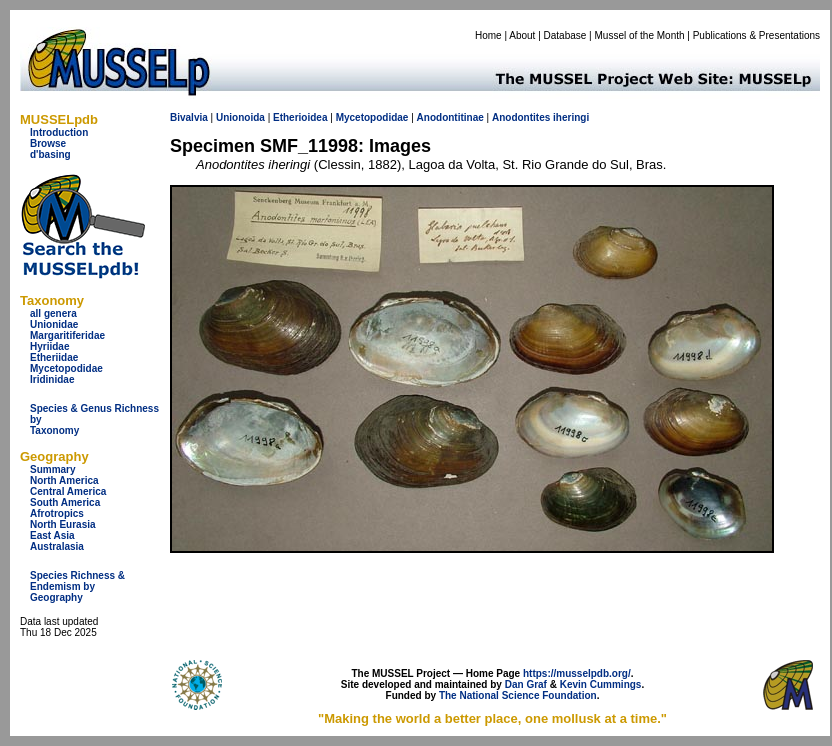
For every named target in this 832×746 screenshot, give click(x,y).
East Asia (52, 535)
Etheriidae (54, 357)
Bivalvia (189, 117)
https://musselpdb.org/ (577, 673)
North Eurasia (63, 524)
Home (488, 35)
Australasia (57, 546)
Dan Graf (526, 684)
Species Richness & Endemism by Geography (77, 586)
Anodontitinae (450, 117)
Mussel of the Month (640, 35)
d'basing (50, 154)
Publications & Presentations (756, 35)
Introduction (59, 132)
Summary (53, 469)
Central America (68, 491)
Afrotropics (57, 513)
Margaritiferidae (67, 335)
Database (565, 35)
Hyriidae (49, 346)
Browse (48, 143)
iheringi (571, 117)
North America (64, 480)
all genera (53, 313)
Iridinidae (52, 379)
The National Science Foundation (518, 695)
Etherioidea (300, 117)
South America (65, 502)
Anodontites (521, 117)
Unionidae (54, 324)
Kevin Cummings (601, 684)
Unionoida (240, 117)
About (522, 35)
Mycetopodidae (66, 368)
